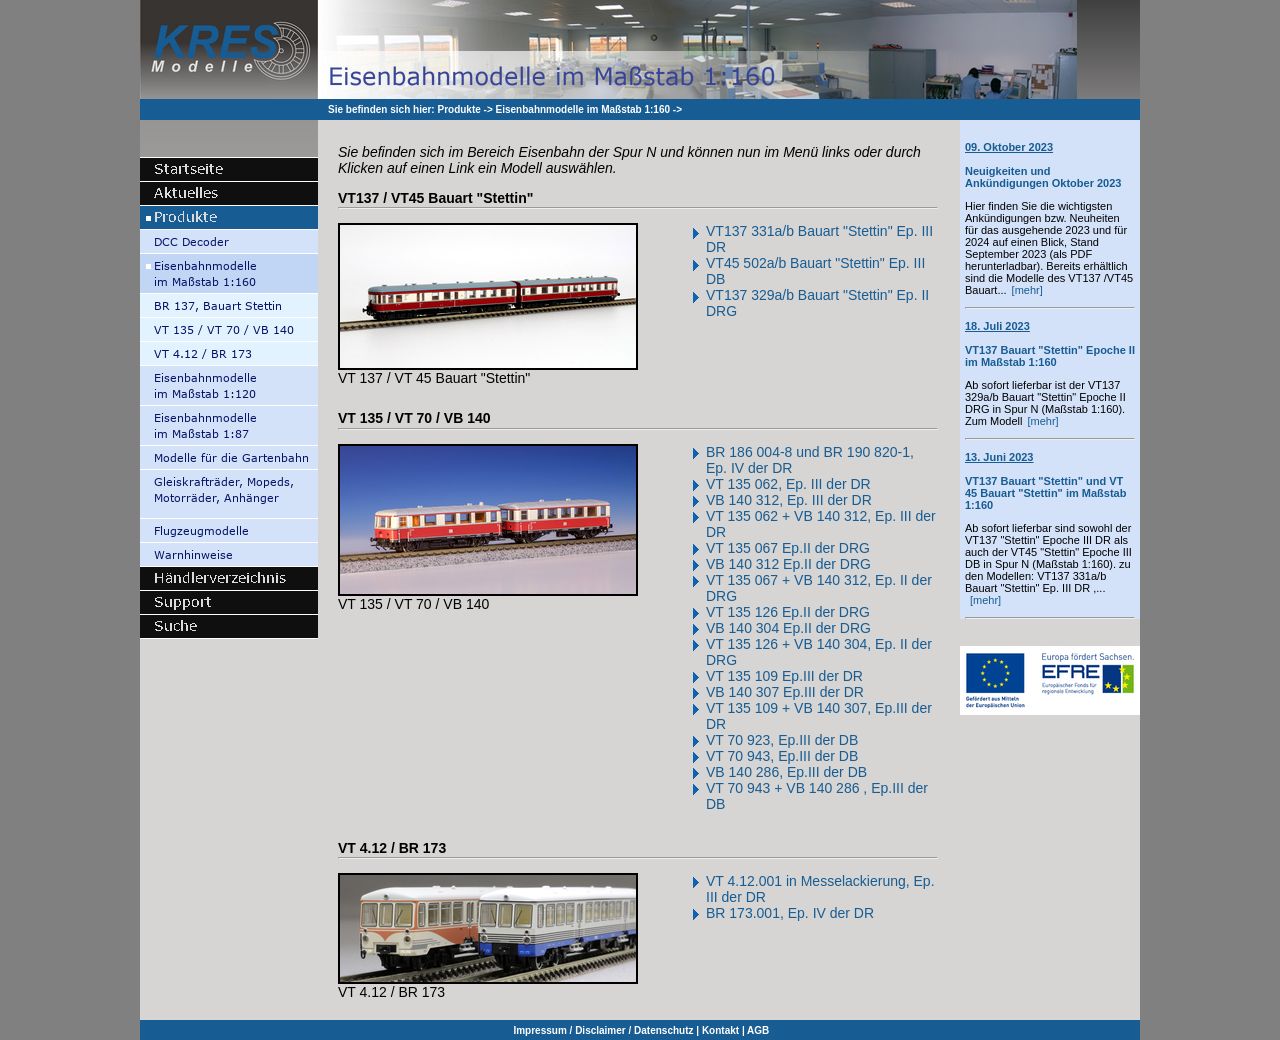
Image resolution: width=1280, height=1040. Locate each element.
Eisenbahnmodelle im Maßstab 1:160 (583, 109)
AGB (758, 1030)
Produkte (458, 109)
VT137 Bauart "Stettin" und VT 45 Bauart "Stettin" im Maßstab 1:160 (1045, 481)
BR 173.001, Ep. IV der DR (790, 913)
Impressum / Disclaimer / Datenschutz (603, 1030)
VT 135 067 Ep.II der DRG (788, 548)
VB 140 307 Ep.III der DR (785, 692)
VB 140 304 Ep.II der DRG (788, 628)
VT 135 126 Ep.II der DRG (788, 612)
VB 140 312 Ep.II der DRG (788, 564)
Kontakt (720, 1030)
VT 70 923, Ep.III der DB (782, 740)
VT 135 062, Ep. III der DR (788, 484)
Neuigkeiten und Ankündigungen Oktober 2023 (1043, 165)
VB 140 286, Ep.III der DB (786, 772)
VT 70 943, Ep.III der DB (782, 756)
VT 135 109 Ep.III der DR (784, 676)
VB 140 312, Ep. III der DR (789, 500)
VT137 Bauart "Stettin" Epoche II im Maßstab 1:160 (1050, 344)
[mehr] (1027, 290)
